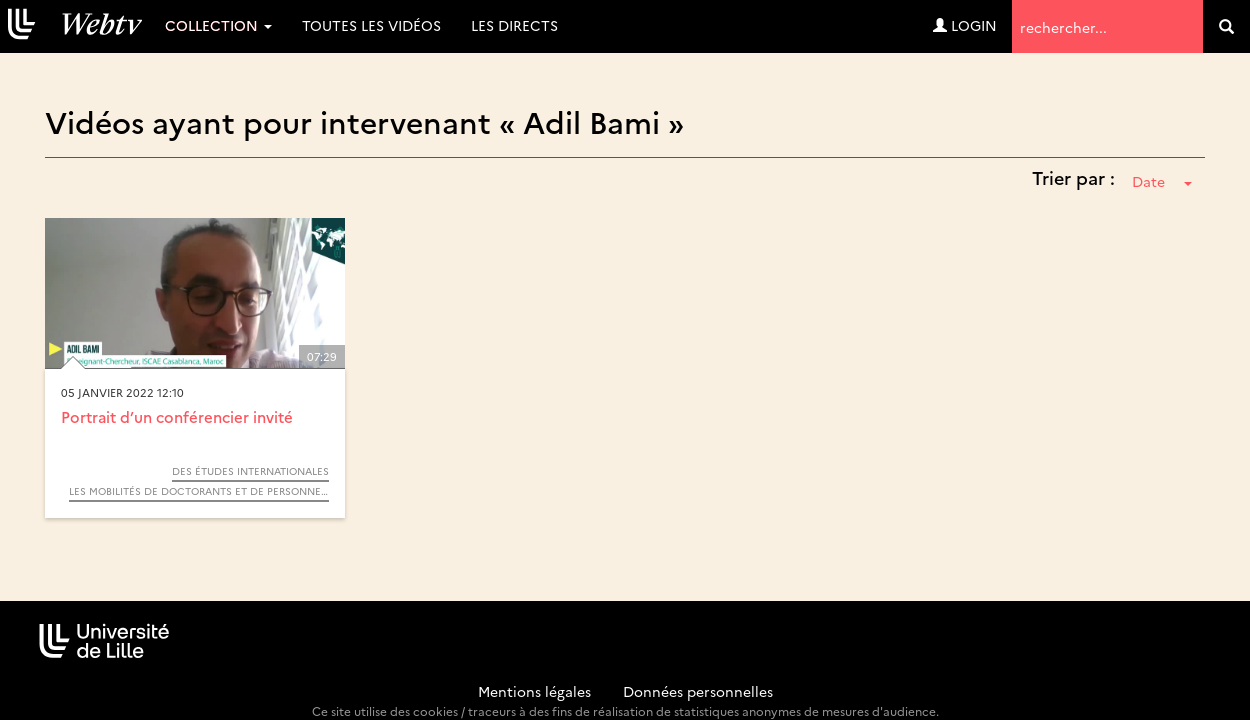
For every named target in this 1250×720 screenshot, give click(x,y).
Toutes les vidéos (371, 25)
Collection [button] (218, 25)
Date (1162, 181)
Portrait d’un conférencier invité (177, 416)
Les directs (514, 25)
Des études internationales (250, 471)
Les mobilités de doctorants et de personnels (199, 491)
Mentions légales (534, 691)
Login (965, 25)
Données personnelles (698, 691)
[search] (1226, 26)
